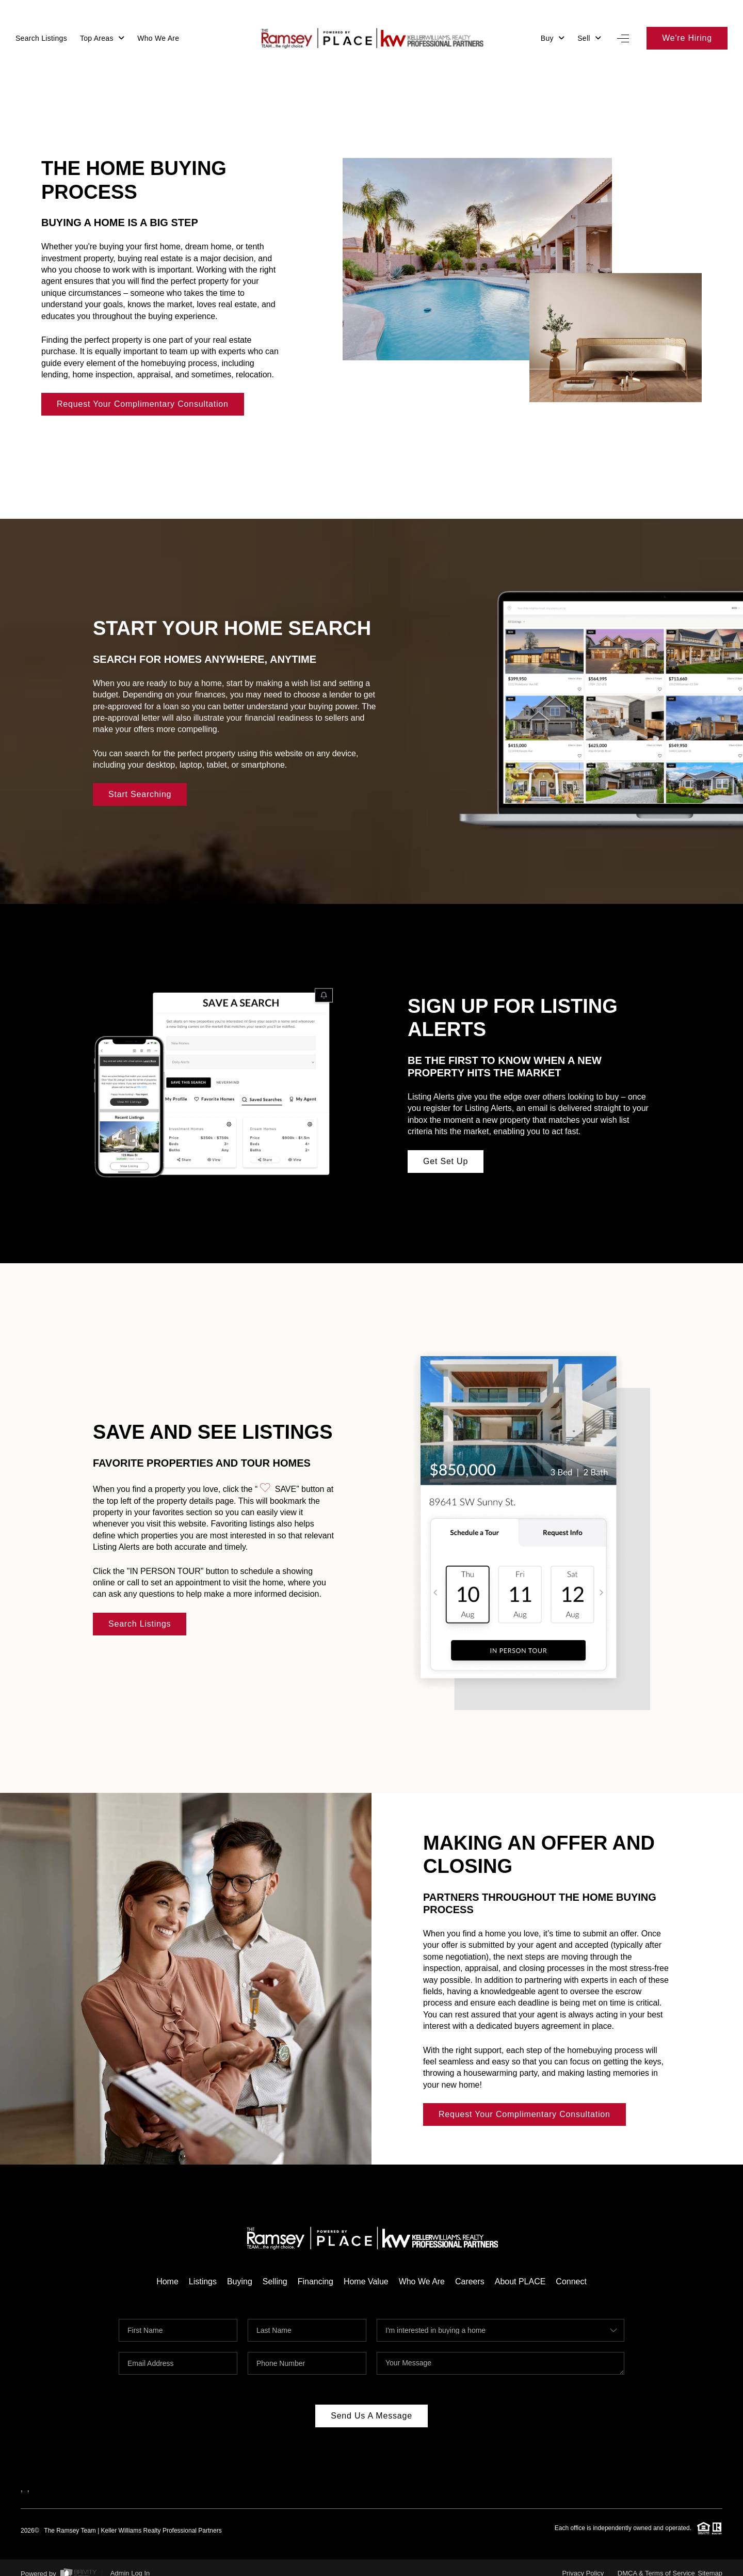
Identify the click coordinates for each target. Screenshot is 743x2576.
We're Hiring (687, 38)
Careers (469, 2271)
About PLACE (520, 2271)
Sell (589, 38)
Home (167, 2271)
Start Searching (139, 784)
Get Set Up (445, 1151)
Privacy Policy (583, 2563)
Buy (552, 38)
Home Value (366, 2271)
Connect (571, 2271)
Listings (202, 2271)
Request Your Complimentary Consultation (143, 393)
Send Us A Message (371, 2405)
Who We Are (158, 38)
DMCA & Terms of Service (656, 2563)
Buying (239, 2271)
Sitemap (710, 2563)
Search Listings (41, 38)
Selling (274, 2271)
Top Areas (102, 38)
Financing (315, 2271)
